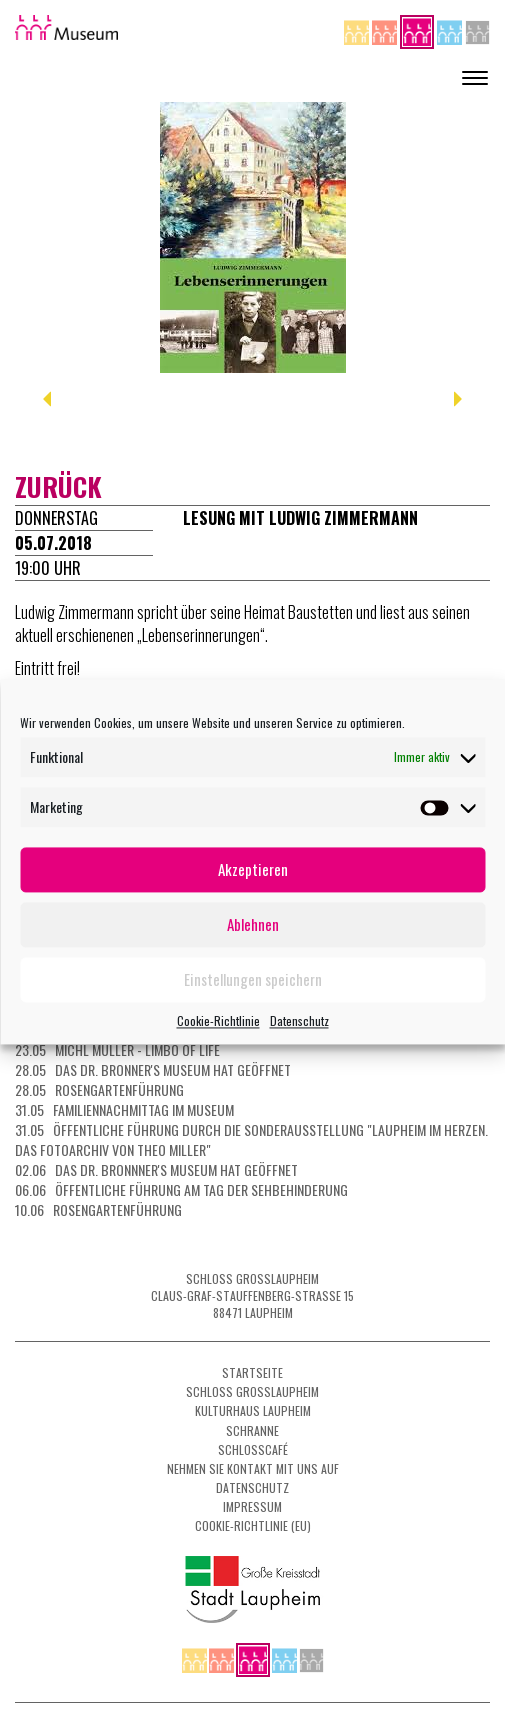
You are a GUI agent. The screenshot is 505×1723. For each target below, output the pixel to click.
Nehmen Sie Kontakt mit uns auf (253, 1468)
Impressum (252, 1506)
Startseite (252, 1372)
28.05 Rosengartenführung (99, 1089)
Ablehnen (253, 924)
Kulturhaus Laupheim (253, 1410)
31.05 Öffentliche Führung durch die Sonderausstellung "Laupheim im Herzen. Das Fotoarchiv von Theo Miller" (251, 1139)
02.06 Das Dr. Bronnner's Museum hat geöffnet (156, 1169)
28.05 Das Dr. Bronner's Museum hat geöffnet (153, 1069)
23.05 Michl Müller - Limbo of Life (117, 1049)
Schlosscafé (253, 1449)
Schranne (252, 1430)
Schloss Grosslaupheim (252, 1391)
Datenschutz (299, 1020)
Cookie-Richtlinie (218, 1020)
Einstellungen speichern (253, 979)
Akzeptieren (253, 869)
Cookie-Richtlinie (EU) (253, 1525)
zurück (58, 486)
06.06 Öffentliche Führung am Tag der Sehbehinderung (181, 1189)
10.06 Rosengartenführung (98, 1209)
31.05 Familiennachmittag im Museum (124, 1109)
